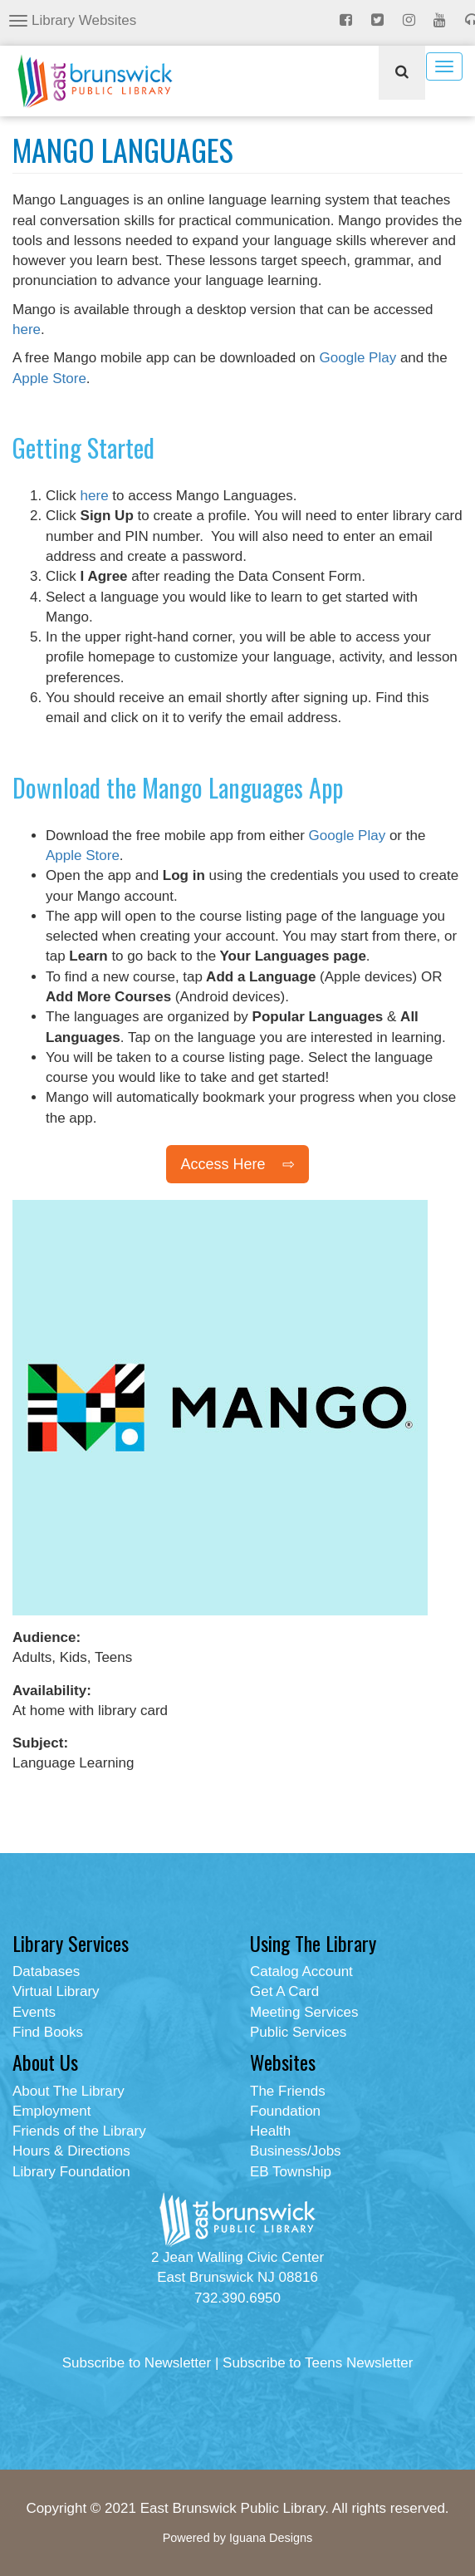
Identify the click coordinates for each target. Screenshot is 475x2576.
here (26, 329)
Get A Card (284, 1991)
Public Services (298, 2032)
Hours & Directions (71, 2151)
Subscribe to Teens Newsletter (318, 2363)
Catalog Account (301, 1971)
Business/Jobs (295, 2151)
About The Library (68, 2091)
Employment (51, 2111)
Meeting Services (304, 2012)
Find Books (47, 2032)
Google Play (358, 358)
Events (34, 2012)
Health (270, 2131)
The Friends (288, 2091)
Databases (46, 1971)
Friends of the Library (79, 2131)
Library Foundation (71, 2172)
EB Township (290, 2172)
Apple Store (49, 378)
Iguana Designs (270, 2537)
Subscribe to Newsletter (137, 2363)
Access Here (222, 1164)
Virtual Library (56, 1991)
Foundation (285, 2111)
